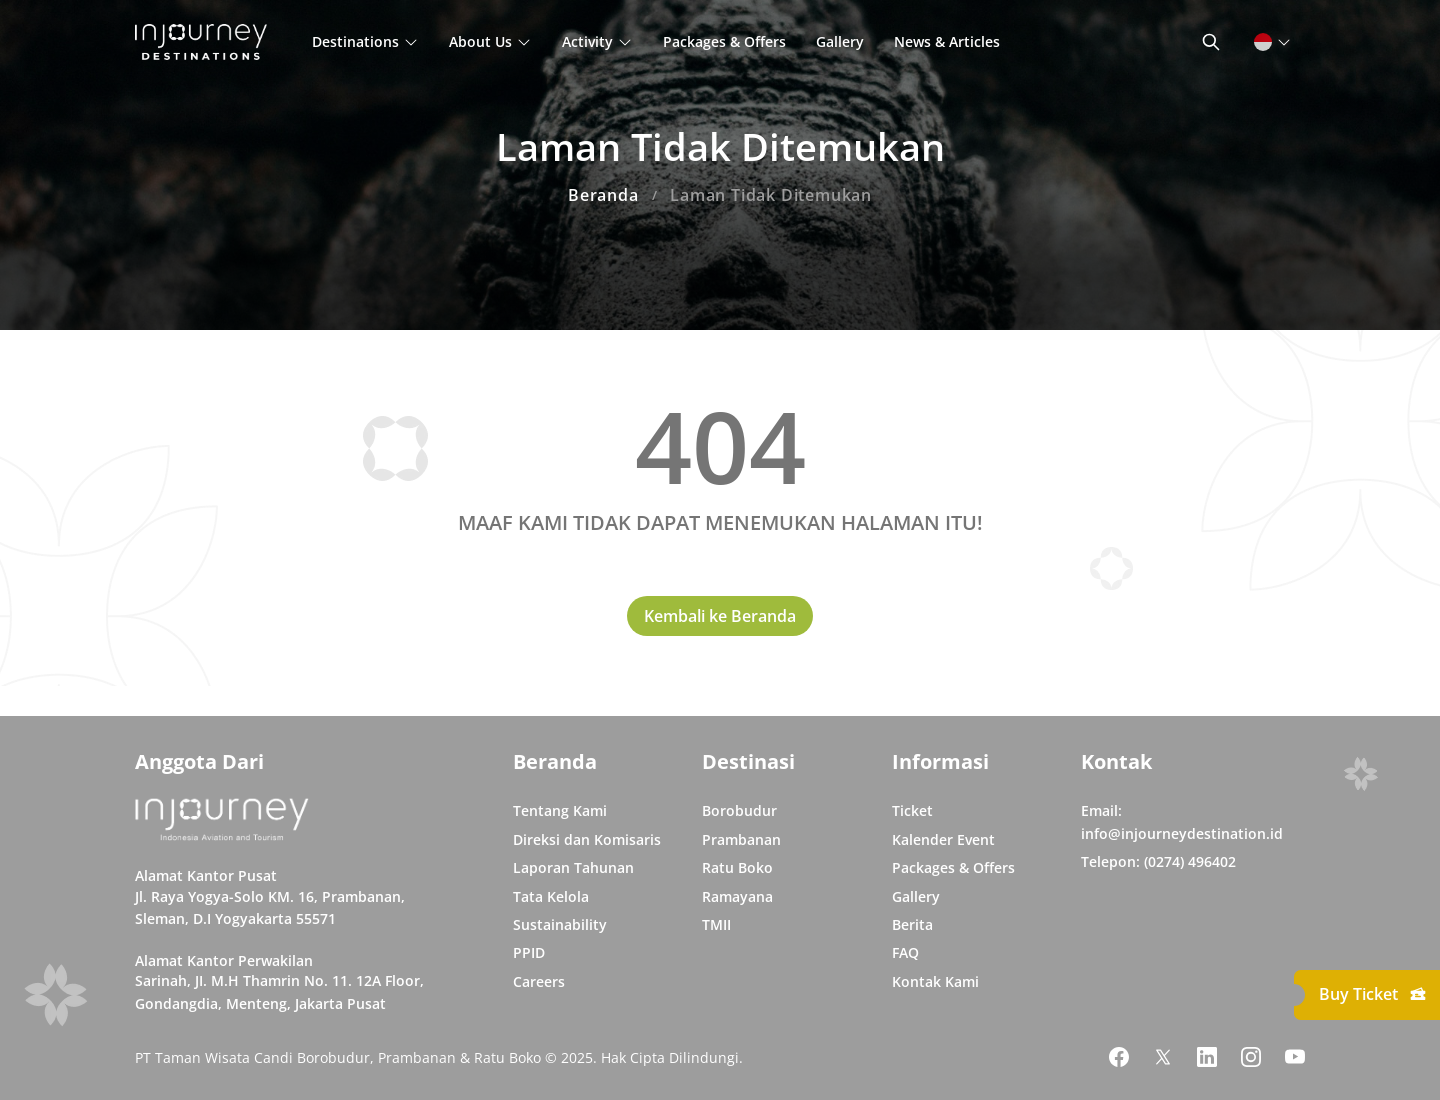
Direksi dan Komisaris (587, 839)
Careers (539, 981)
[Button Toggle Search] (1211, 42)
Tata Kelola (551, 896)
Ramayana (737, 896)
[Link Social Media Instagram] (1251, 1057)
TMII (716, 924)
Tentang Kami (560, 810)
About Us (490, 41)
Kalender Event (943, 839)
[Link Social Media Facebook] (1119, 1057)
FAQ (905, 952)
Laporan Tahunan (573, 867)
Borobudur (739, 810)
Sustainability (560, 924)
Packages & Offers (724, 41)
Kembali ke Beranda (720, 616)
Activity (597, 41)
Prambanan (741, 839)
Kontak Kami (935, 981)
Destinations (365, 41)
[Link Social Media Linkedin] (1207, 1057)
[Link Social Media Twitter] (1163, 1057)
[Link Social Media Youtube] (1295, 1057)
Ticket (912, 810)
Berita (912, 924)
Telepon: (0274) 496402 (1158, 861)
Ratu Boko (737, 867)
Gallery (840, 41)
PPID (529, 952)
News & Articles (947, 41)
